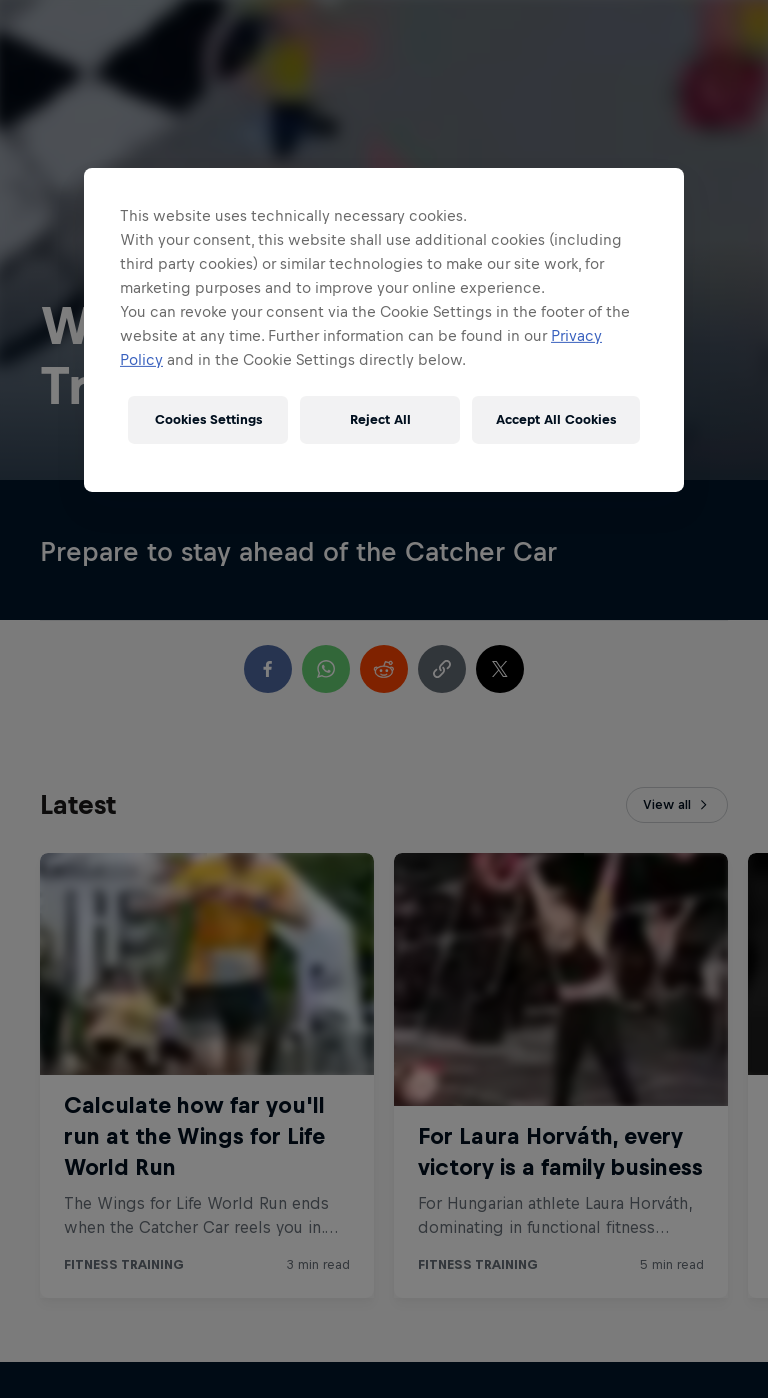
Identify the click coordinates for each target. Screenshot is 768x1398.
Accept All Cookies (556, 419)
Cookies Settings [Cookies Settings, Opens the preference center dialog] (208, 419)
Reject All (380, 419)
